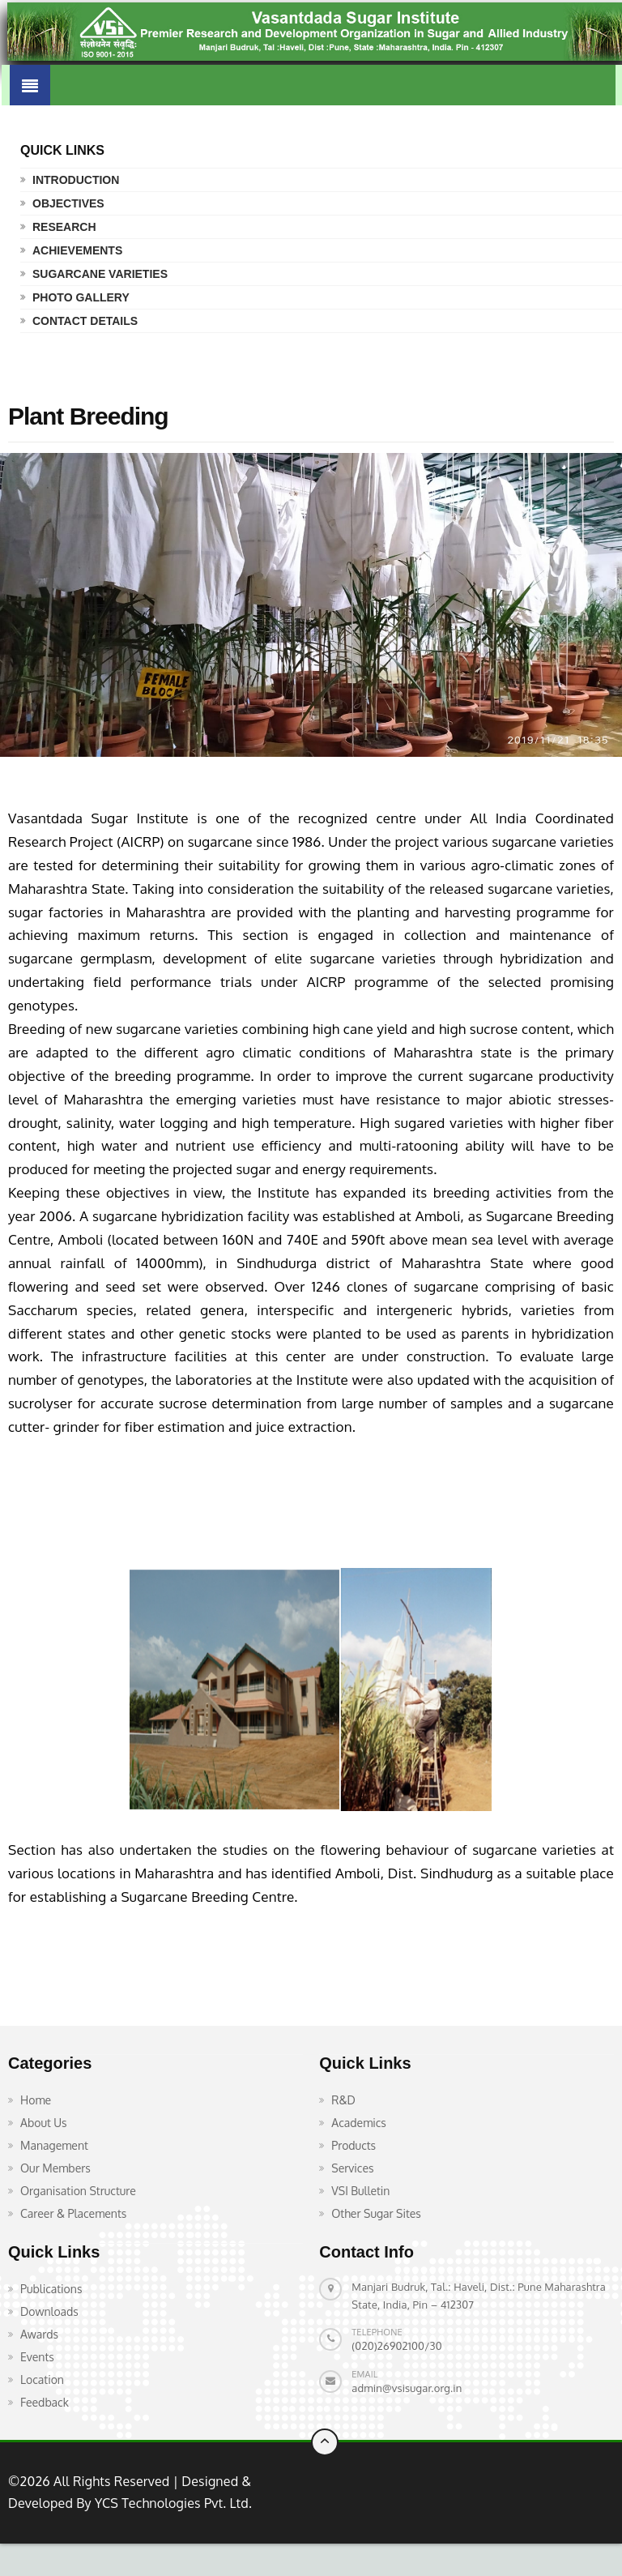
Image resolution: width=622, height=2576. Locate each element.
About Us (43, 2123)
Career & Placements (73, 2213)
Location (42, 2379)
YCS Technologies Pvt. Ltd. (172, 2503)
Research (64, 226)
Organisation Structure (78, 2191)
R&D (343, 2100)
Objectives (68, 203)
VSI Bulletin (360, 2191)
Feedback (44, 2402)
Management (54, 2145)
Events (37, 2357)
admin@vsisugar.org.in (406, 2388)
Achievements (77, 250)
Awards (39, 2334)
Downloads (49, 2311)
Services (352, 2168)
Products (353, 2145)
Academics (358, 2123)
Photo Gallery (81, 297)
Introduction (75, 179)
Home (35, 2100)
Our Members (55, 2168)
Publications (51, 2289)
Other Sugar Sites (376, 2213)
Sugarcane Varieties (100, 273)
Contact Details (85, 320)
